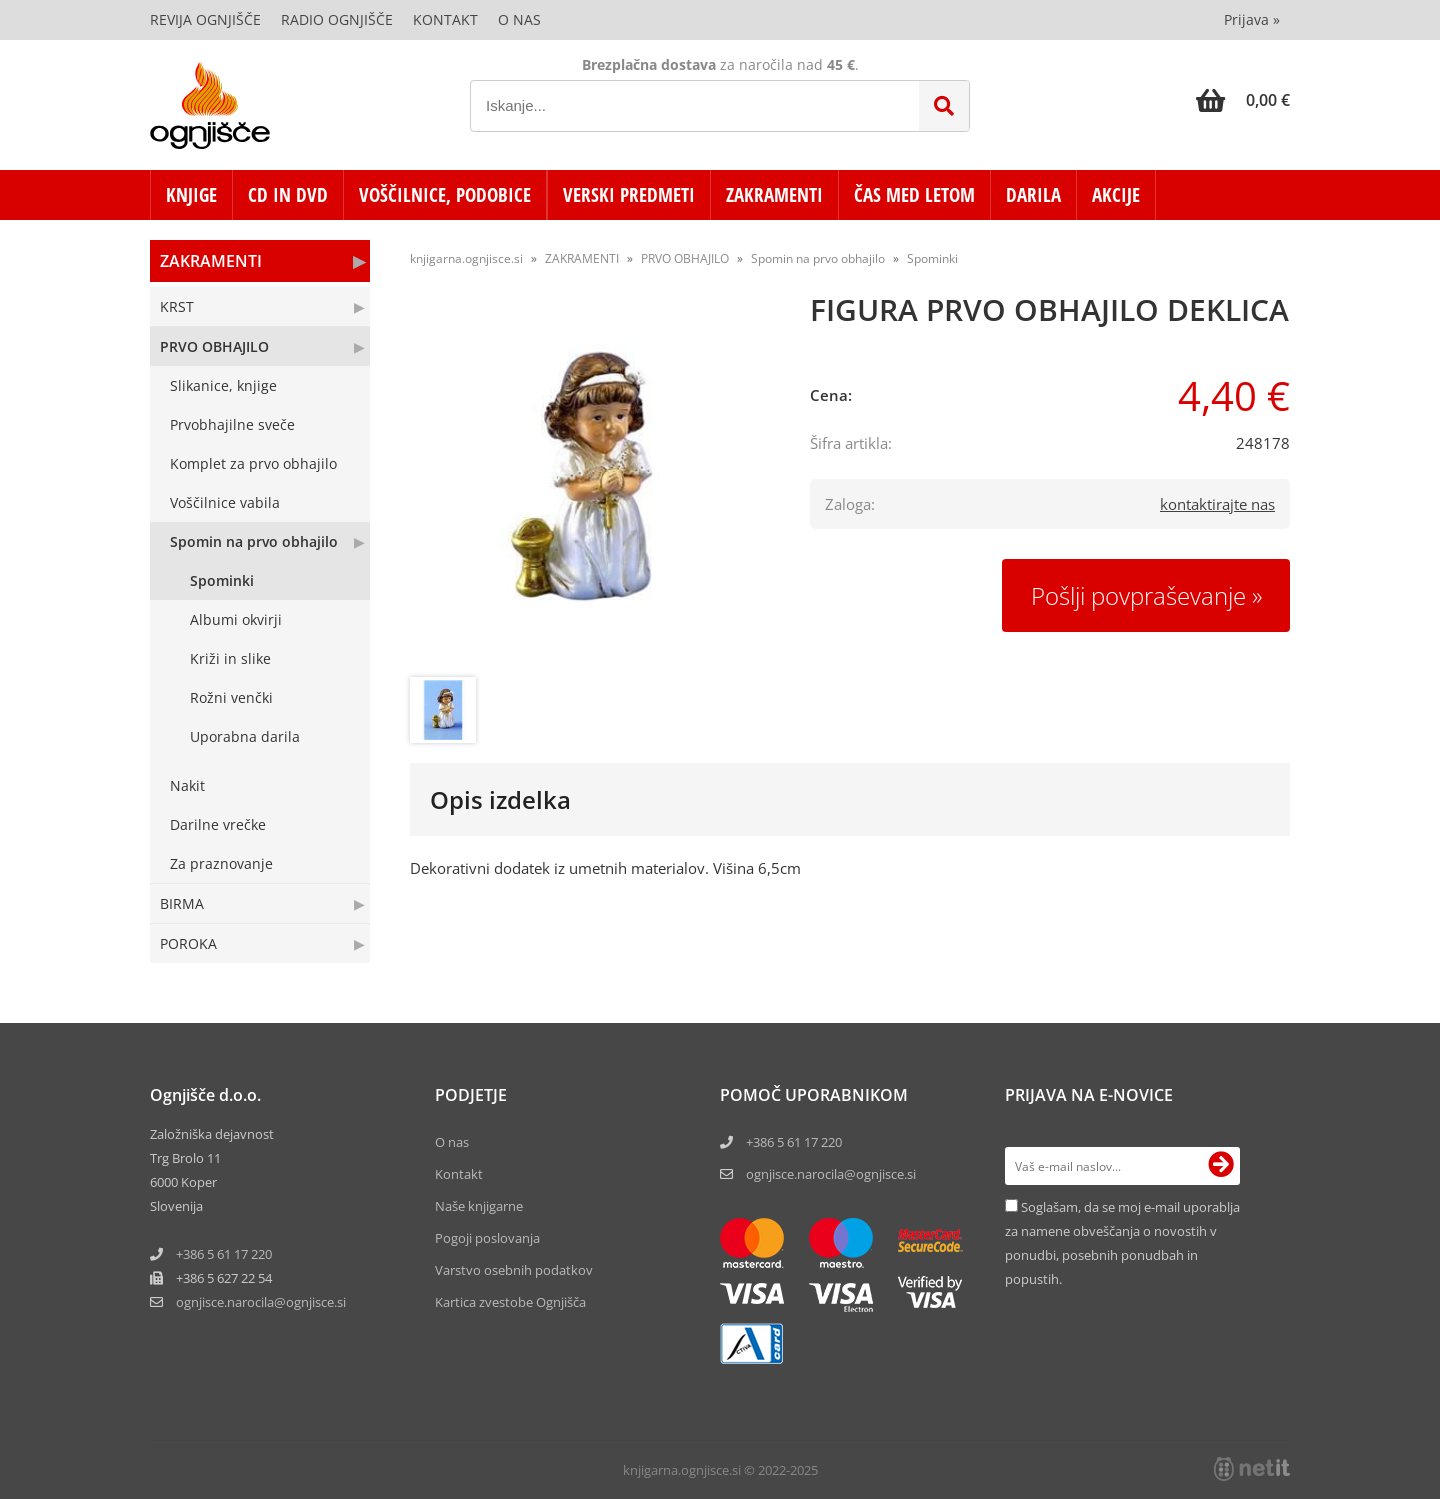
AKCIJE (1116, 195)
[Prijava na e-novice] (1221, 1166)
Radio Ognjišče (337, 19)
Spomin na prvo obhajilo (254, 541)
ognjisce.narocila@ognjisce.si (831, 1174)
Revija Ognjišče (205, 19)
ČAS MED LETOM (914, 195)
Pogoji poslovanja (487, 1238)
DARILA (1033, 195)
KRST (177, 306)
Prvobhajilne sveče (232, 424)
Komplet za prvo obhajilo (253, 463)
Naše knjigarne (479, 1206)
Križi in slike (230, 658)
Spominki (222, 580)
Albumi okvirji (236, 619)
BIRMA (182, 903)
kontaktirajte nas (1217, 504)
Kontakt (445, 19)
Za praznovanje (221, 863)
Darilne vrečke (218, 824)
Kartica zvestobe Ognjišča (510, 1302)
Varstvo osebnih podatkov (514, 1270)
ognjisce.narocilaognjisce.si (261, 1302)
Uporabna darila (245, 736)
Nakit (187, 785)
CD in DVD (288, 195)
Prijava (1252, 19)
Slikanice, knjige (223, 385)
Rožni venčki (231, 697)
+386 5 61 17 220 (224, 1254)
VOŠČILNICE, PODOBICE (445, 195)
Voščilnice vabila (225, 502)
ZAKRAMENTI (774, 195)
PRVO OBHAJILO (214, 346)
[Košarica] (1243, 100)
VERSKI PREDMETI (629, 195)
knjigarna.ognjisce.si (466, 258)
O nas (519, 19)
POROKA (188, 943)
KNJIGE (191, 195)
